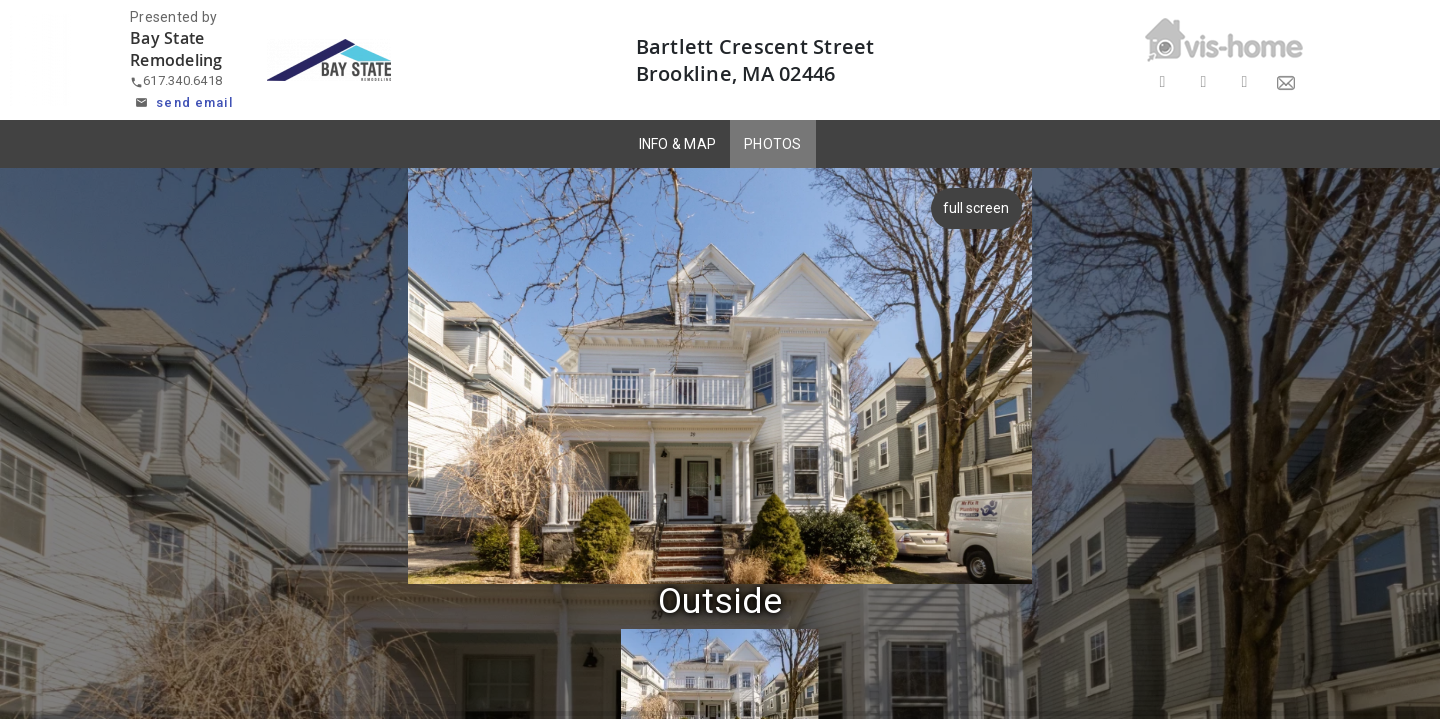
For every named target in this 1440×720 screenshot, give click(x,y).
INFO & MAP (678, 144)
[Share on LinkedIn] (1244, 82)
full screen (978, 208)
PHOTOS (773, 144)
